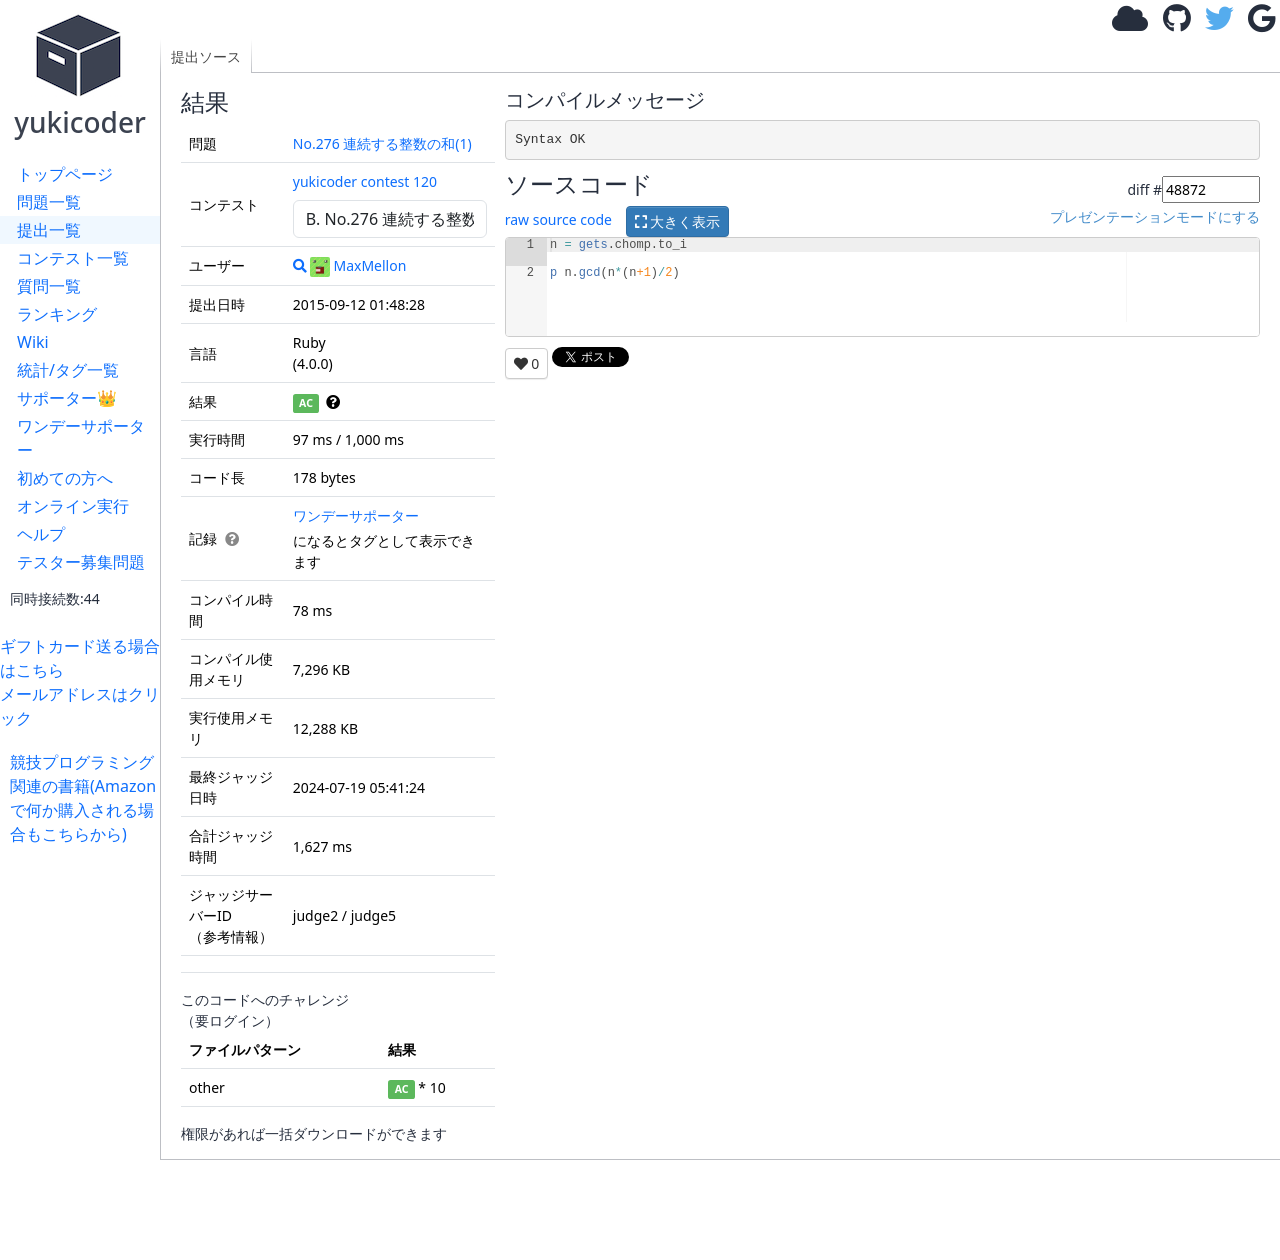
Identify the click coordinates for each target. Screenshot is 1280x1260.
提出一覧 (49, 230)
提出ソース (206, 56)
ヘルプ (41, 534)
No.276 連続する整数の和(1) (382, 143)
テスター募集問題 (81, 562)
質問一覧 (49, 286)
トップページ (65, 174)
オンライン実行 (73, 506)
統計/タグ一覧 (68, 370)
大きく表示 (678, 221)
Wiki (33, 342)
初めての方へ (65, 478)
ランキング (57, 314)
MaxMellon (358, 265)
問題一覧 (49, 202)
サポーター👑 (67, 398)
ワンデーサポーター (81, 438)
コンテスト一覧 (73, 258)
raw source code (558, 220)
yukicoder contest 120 (365, 181)
